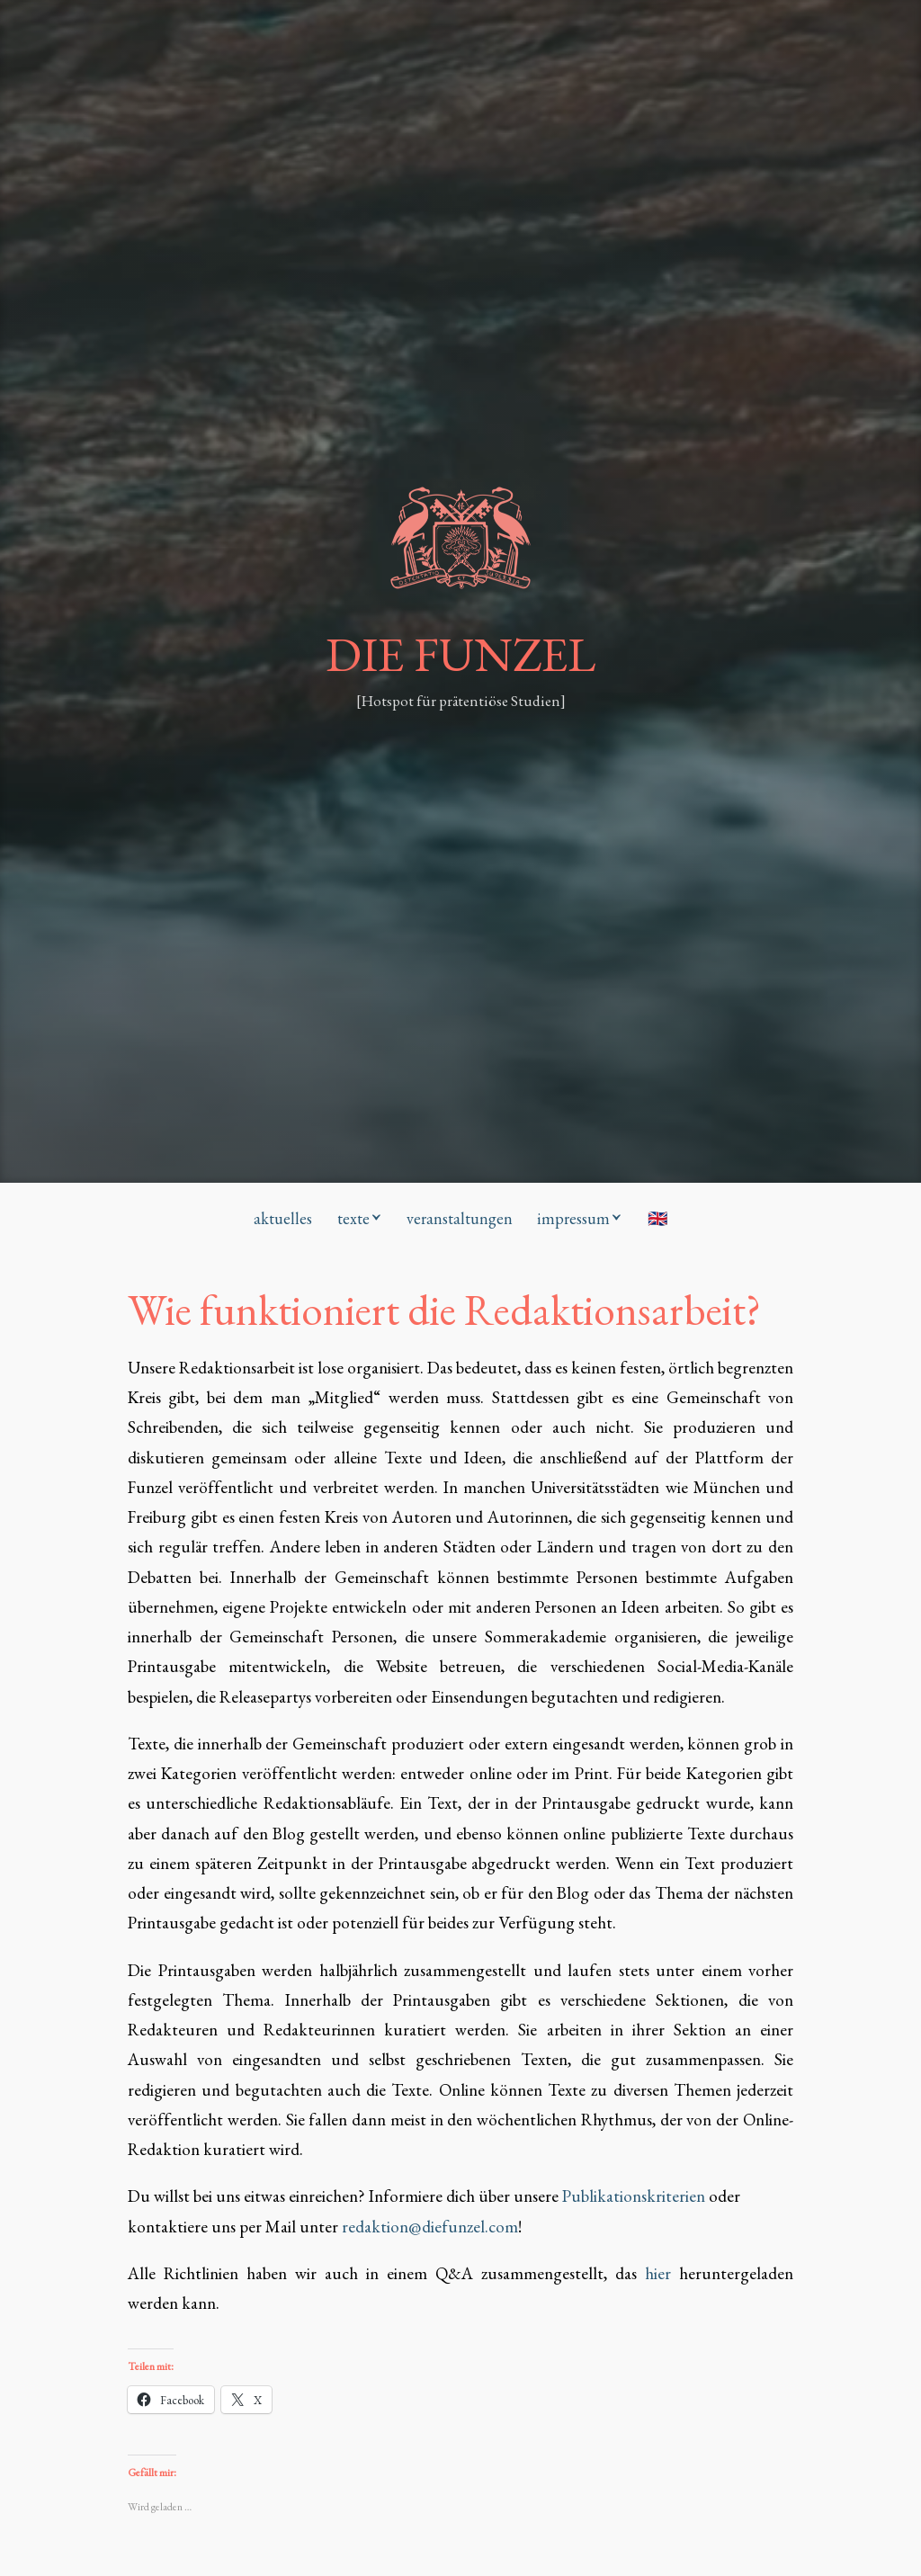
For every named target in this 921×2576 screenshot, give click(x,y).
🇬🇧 (657, 1218)
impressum (573, 1218)
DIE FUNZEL (460, 653)
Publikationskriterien (633, 2196)
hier (662, 2273)
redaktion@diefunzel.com (430, 2226)
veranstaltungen (460, 1218)
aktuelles (283, 1218)
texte (353, 1218)
